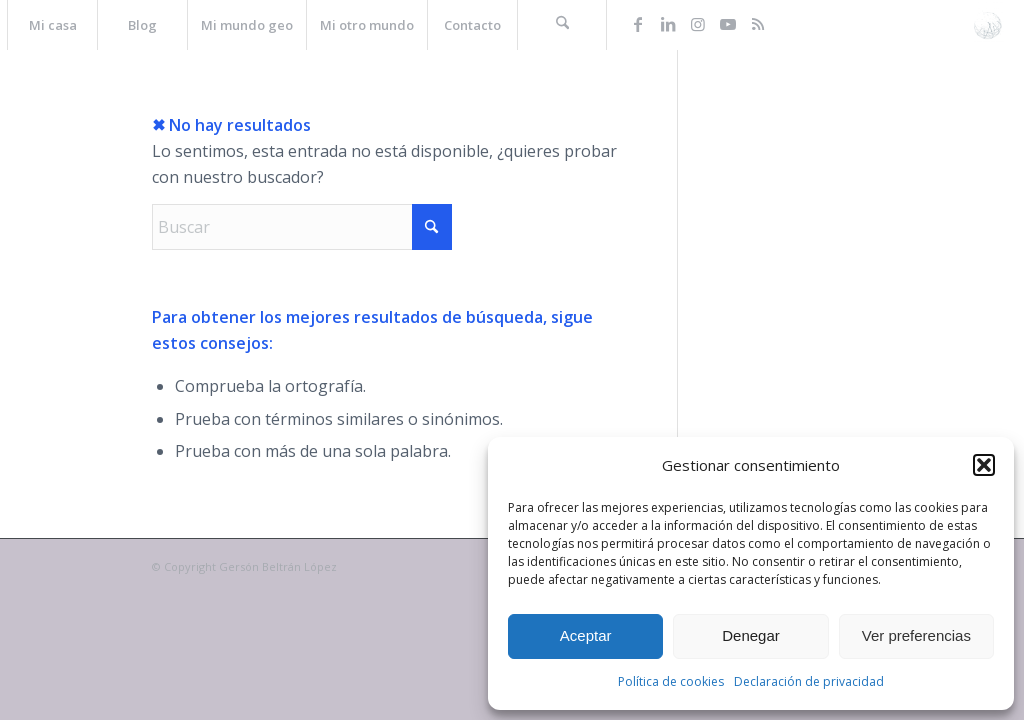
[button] (984, 465)
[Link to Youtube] (728, 24)
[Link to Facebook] (638, 24)
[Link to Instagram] (698, 24)
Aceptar (586, 635)
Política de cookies (671, 681)
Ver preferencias (916, 635)
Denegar (751, 635)
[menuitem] (52, 25)
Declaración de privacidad (809, 681)
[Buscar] (562, 25)
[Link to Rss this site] (758, 24)
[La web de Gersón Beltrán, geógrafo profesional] (987, 25)
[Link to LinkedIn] (668, 24)
